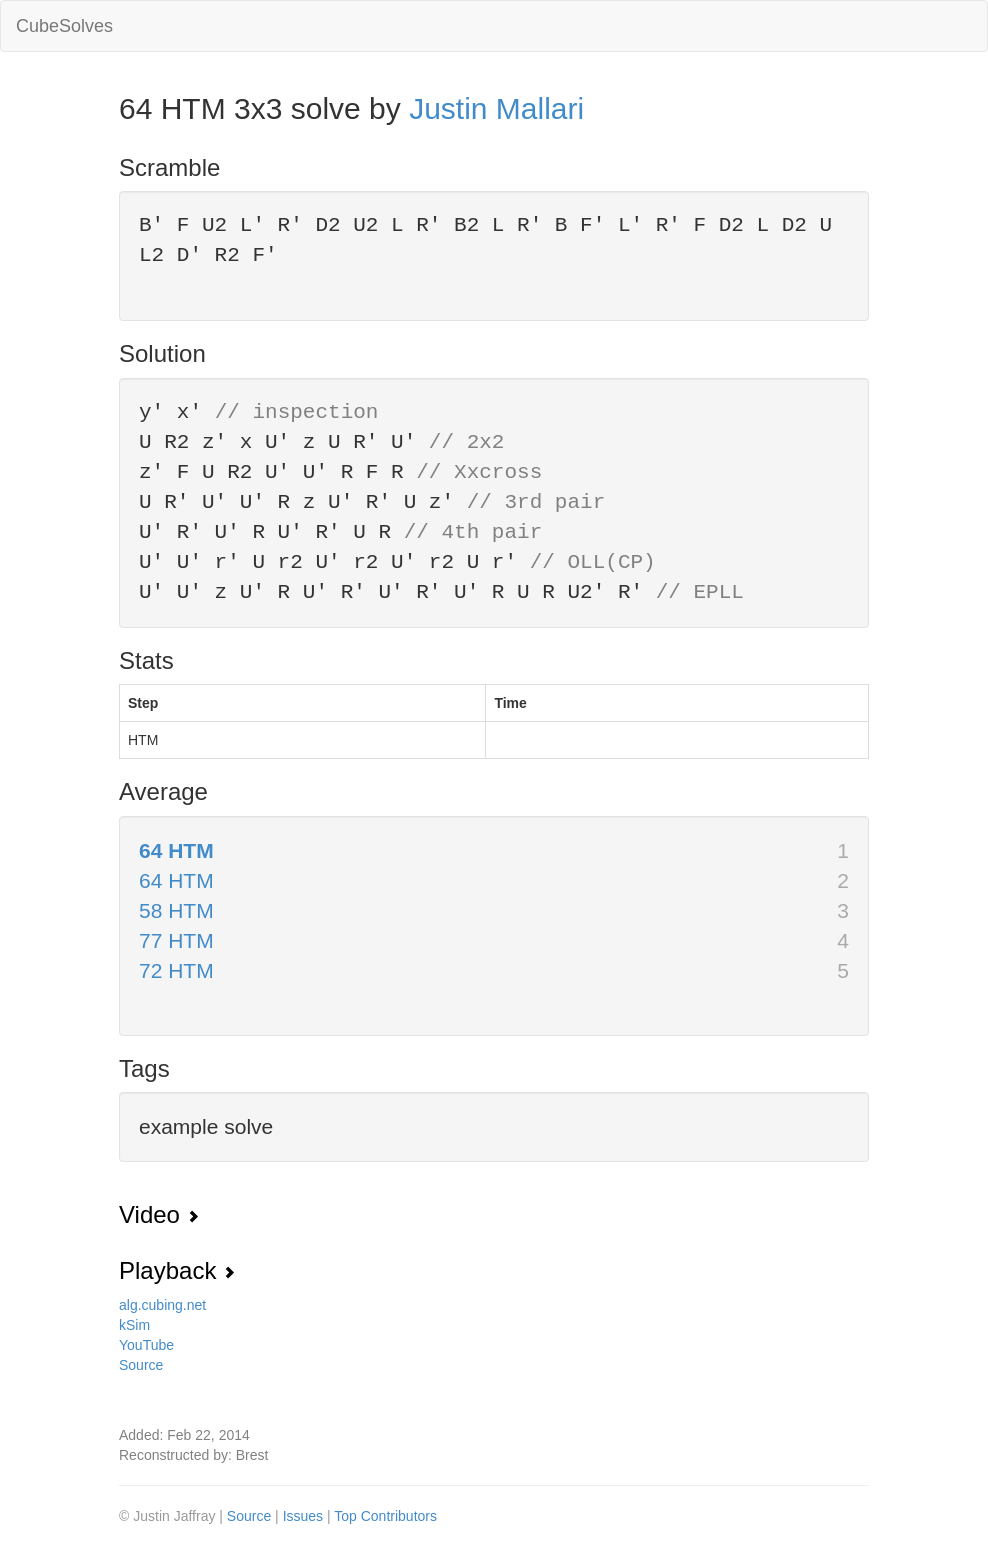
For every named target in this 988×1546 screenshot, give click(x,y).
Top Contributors (385, 1516)
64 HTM (176, 850)
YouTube (146, 1345)
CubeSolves (64, 26)
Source (141, 1365)
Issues (305, 1516)
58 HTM (176, 910)
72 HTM (176, 970)
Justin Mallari (496, 108)
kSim (134, 1325)
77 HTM (176, 940)
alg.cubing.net (162, 1305)
